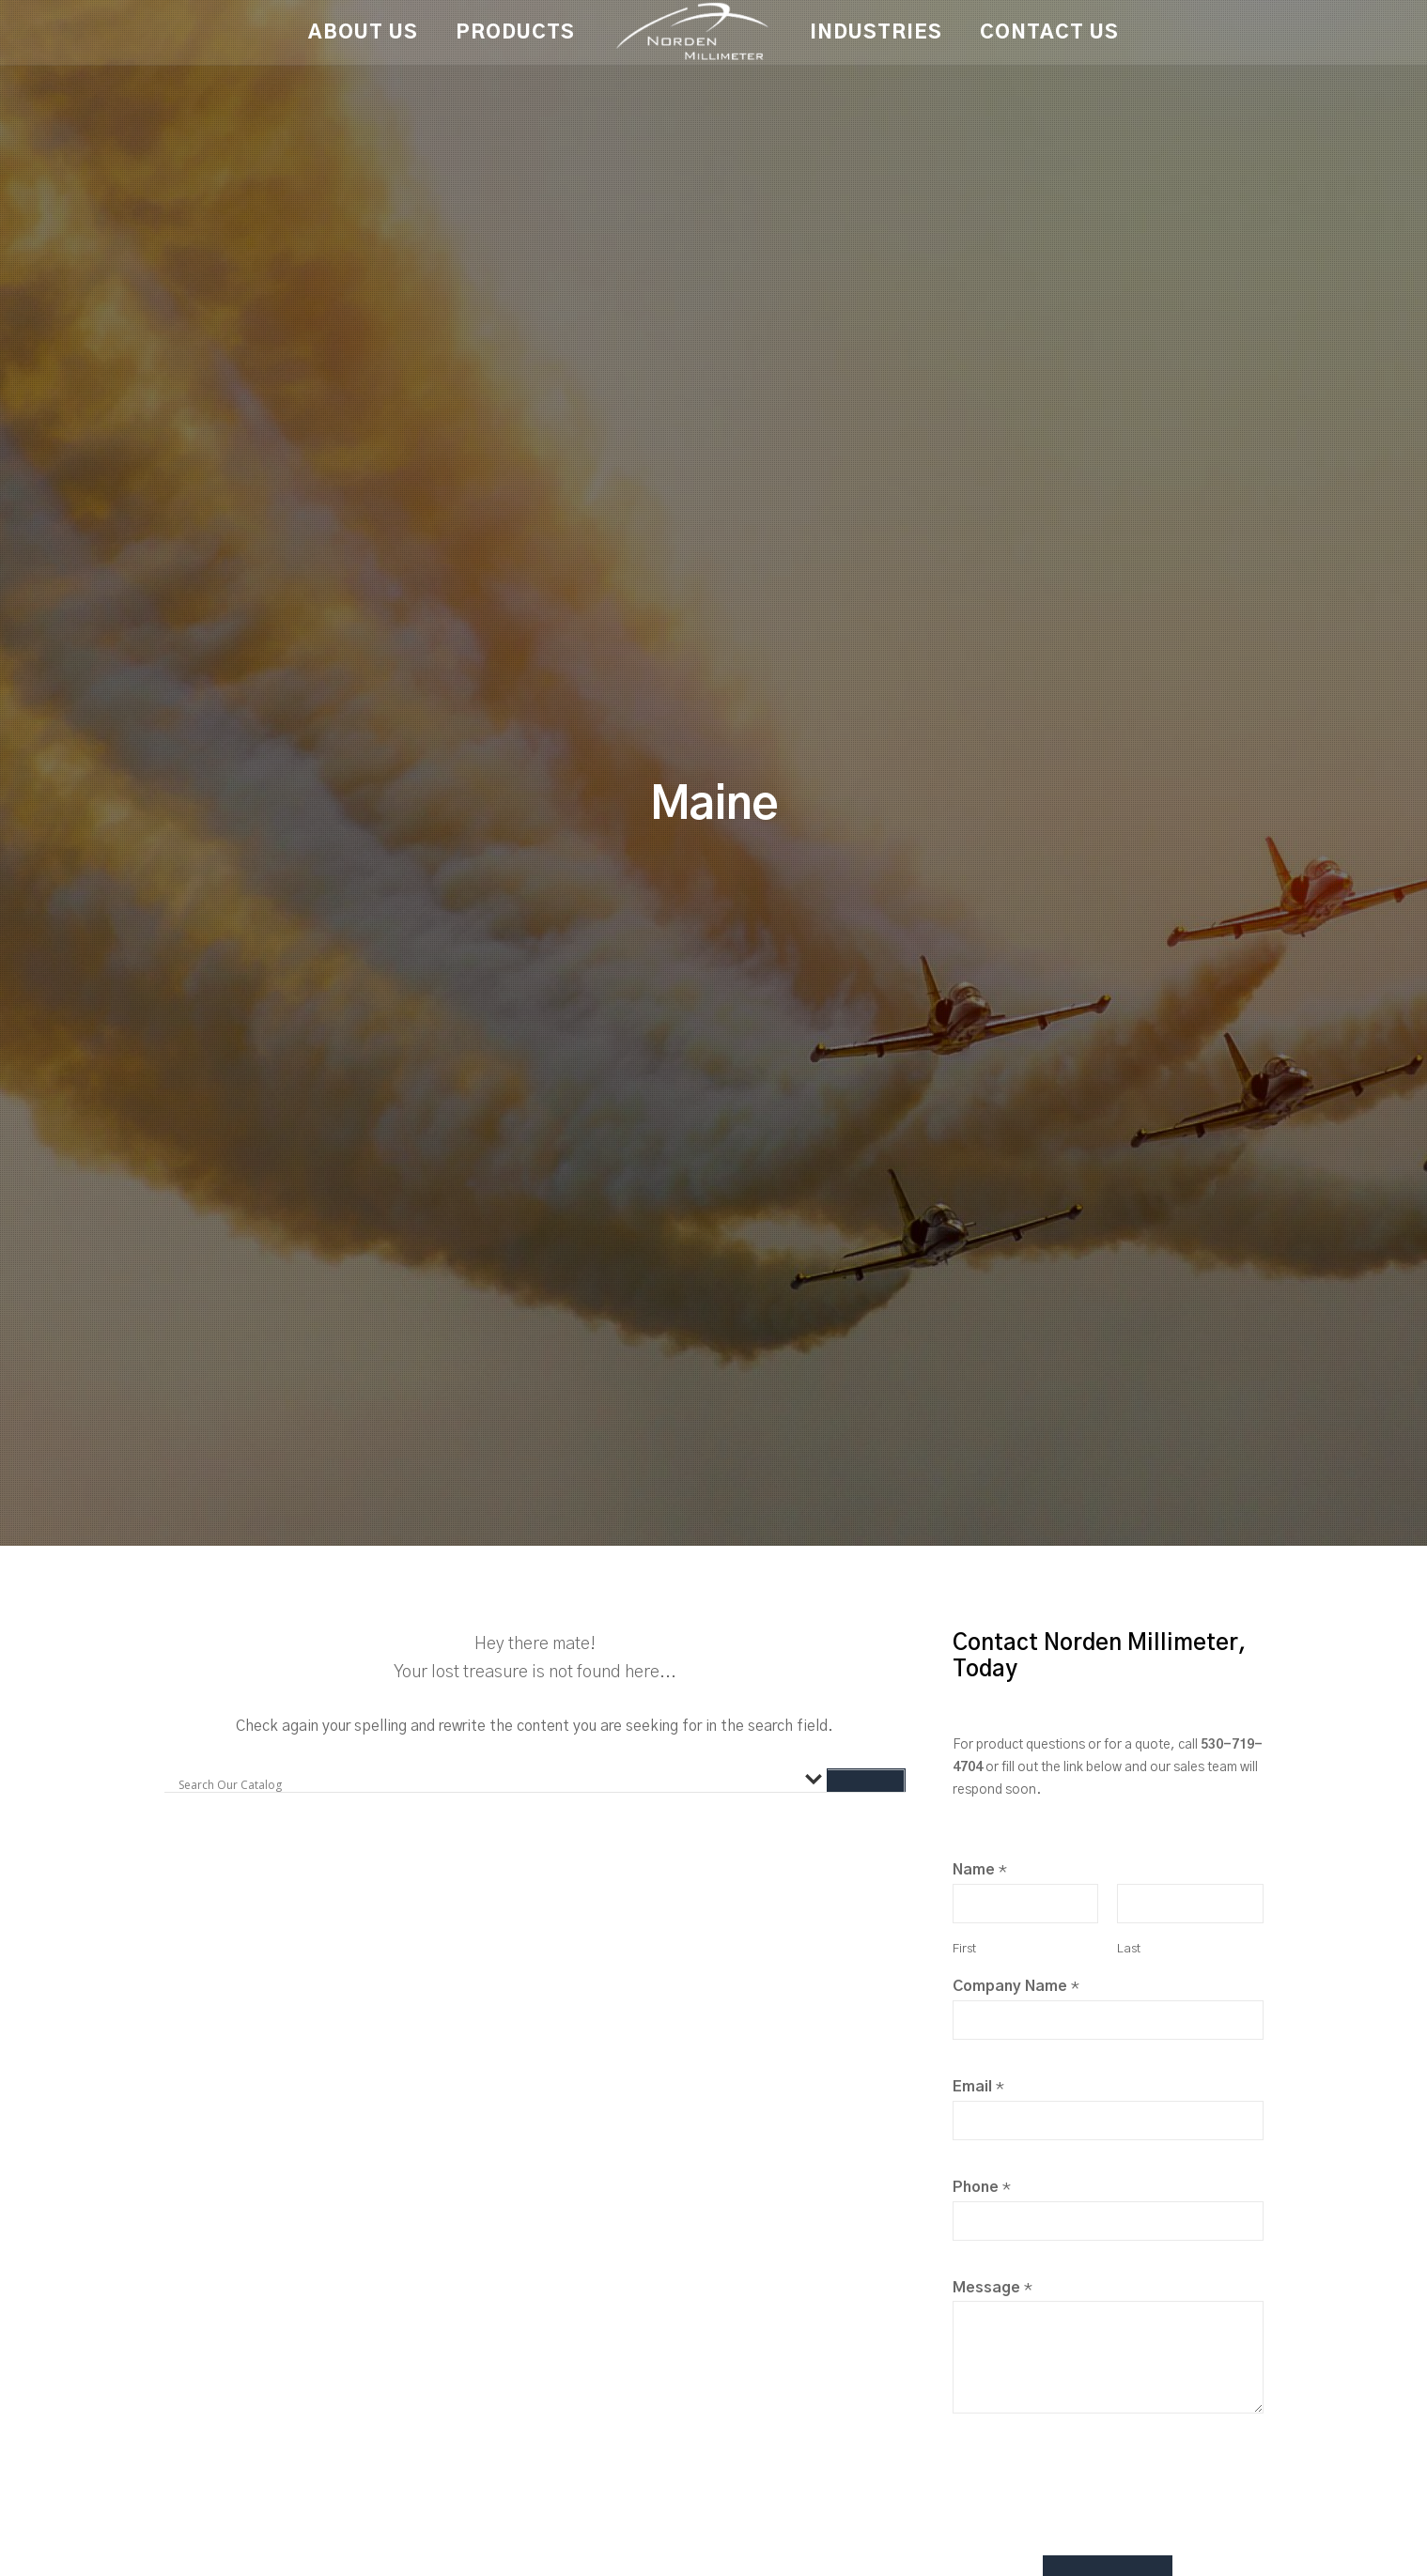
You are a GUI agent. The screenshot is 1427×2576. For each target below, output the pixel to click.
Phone (982, 2187)
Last (1128, 1949)
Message (992, 2287)
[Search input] (487, 1785)
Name (980, 1869)
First (964, 1949)
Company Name (1016, 1986)
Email (978, 2086)
